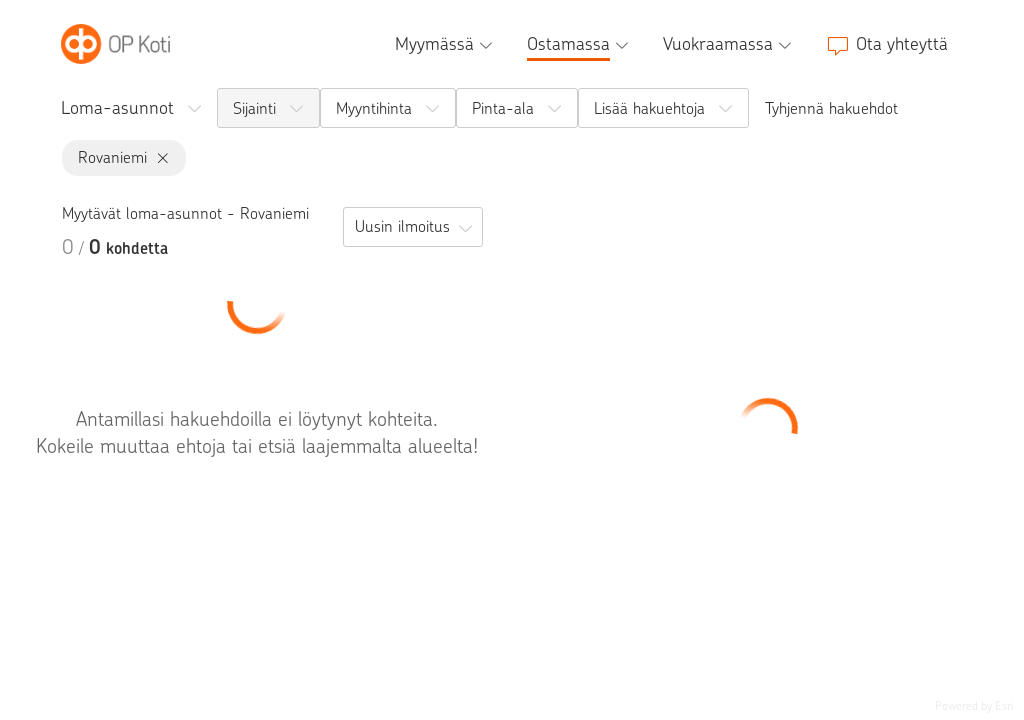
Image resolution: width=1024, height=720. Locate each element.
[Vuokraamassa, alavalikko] (729, 44)
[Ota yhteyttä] (887, 44)
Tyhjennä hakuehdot (831, 108)
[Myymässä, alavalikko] (446, 44)
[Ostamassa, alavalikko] (580, 44)
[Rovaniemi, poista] (158, 158)
